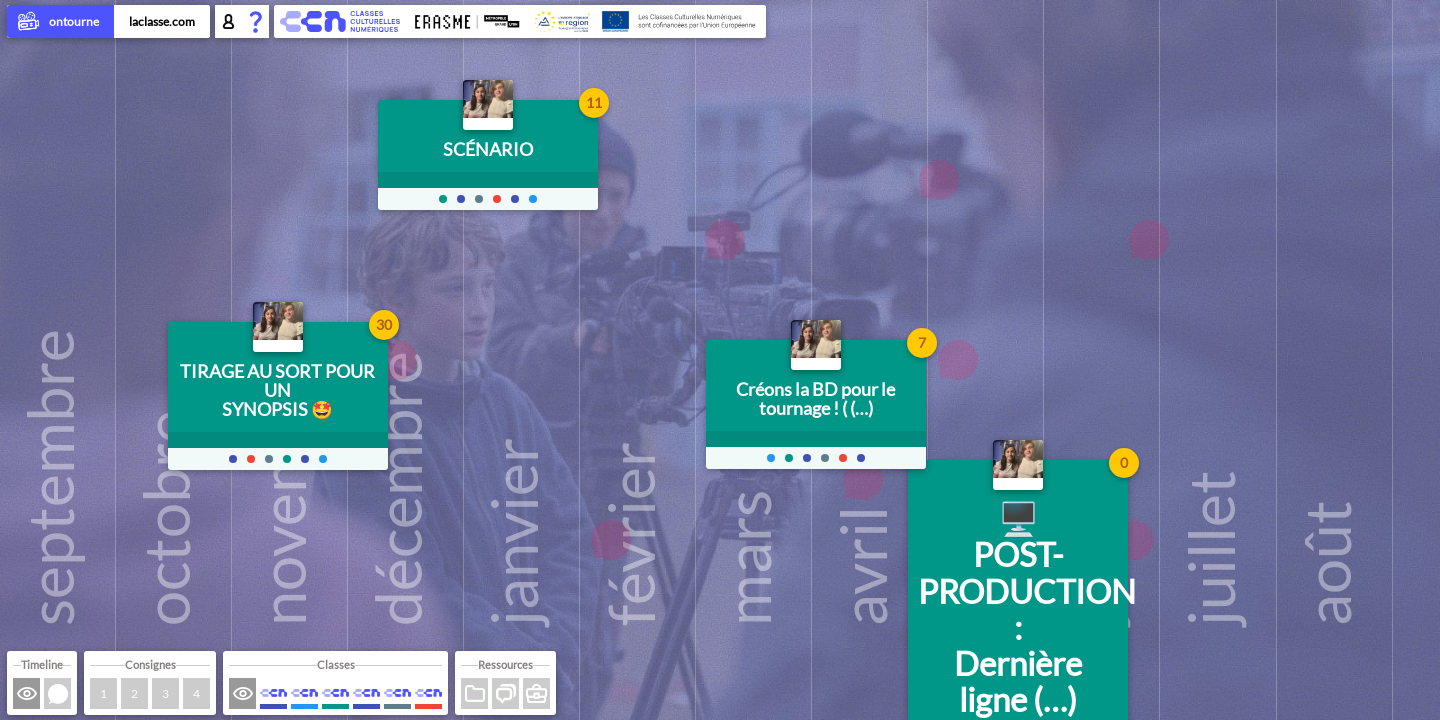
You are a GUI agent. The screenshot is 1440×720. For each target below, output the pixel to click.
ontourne (60, 23)
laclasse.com (162, 21)
